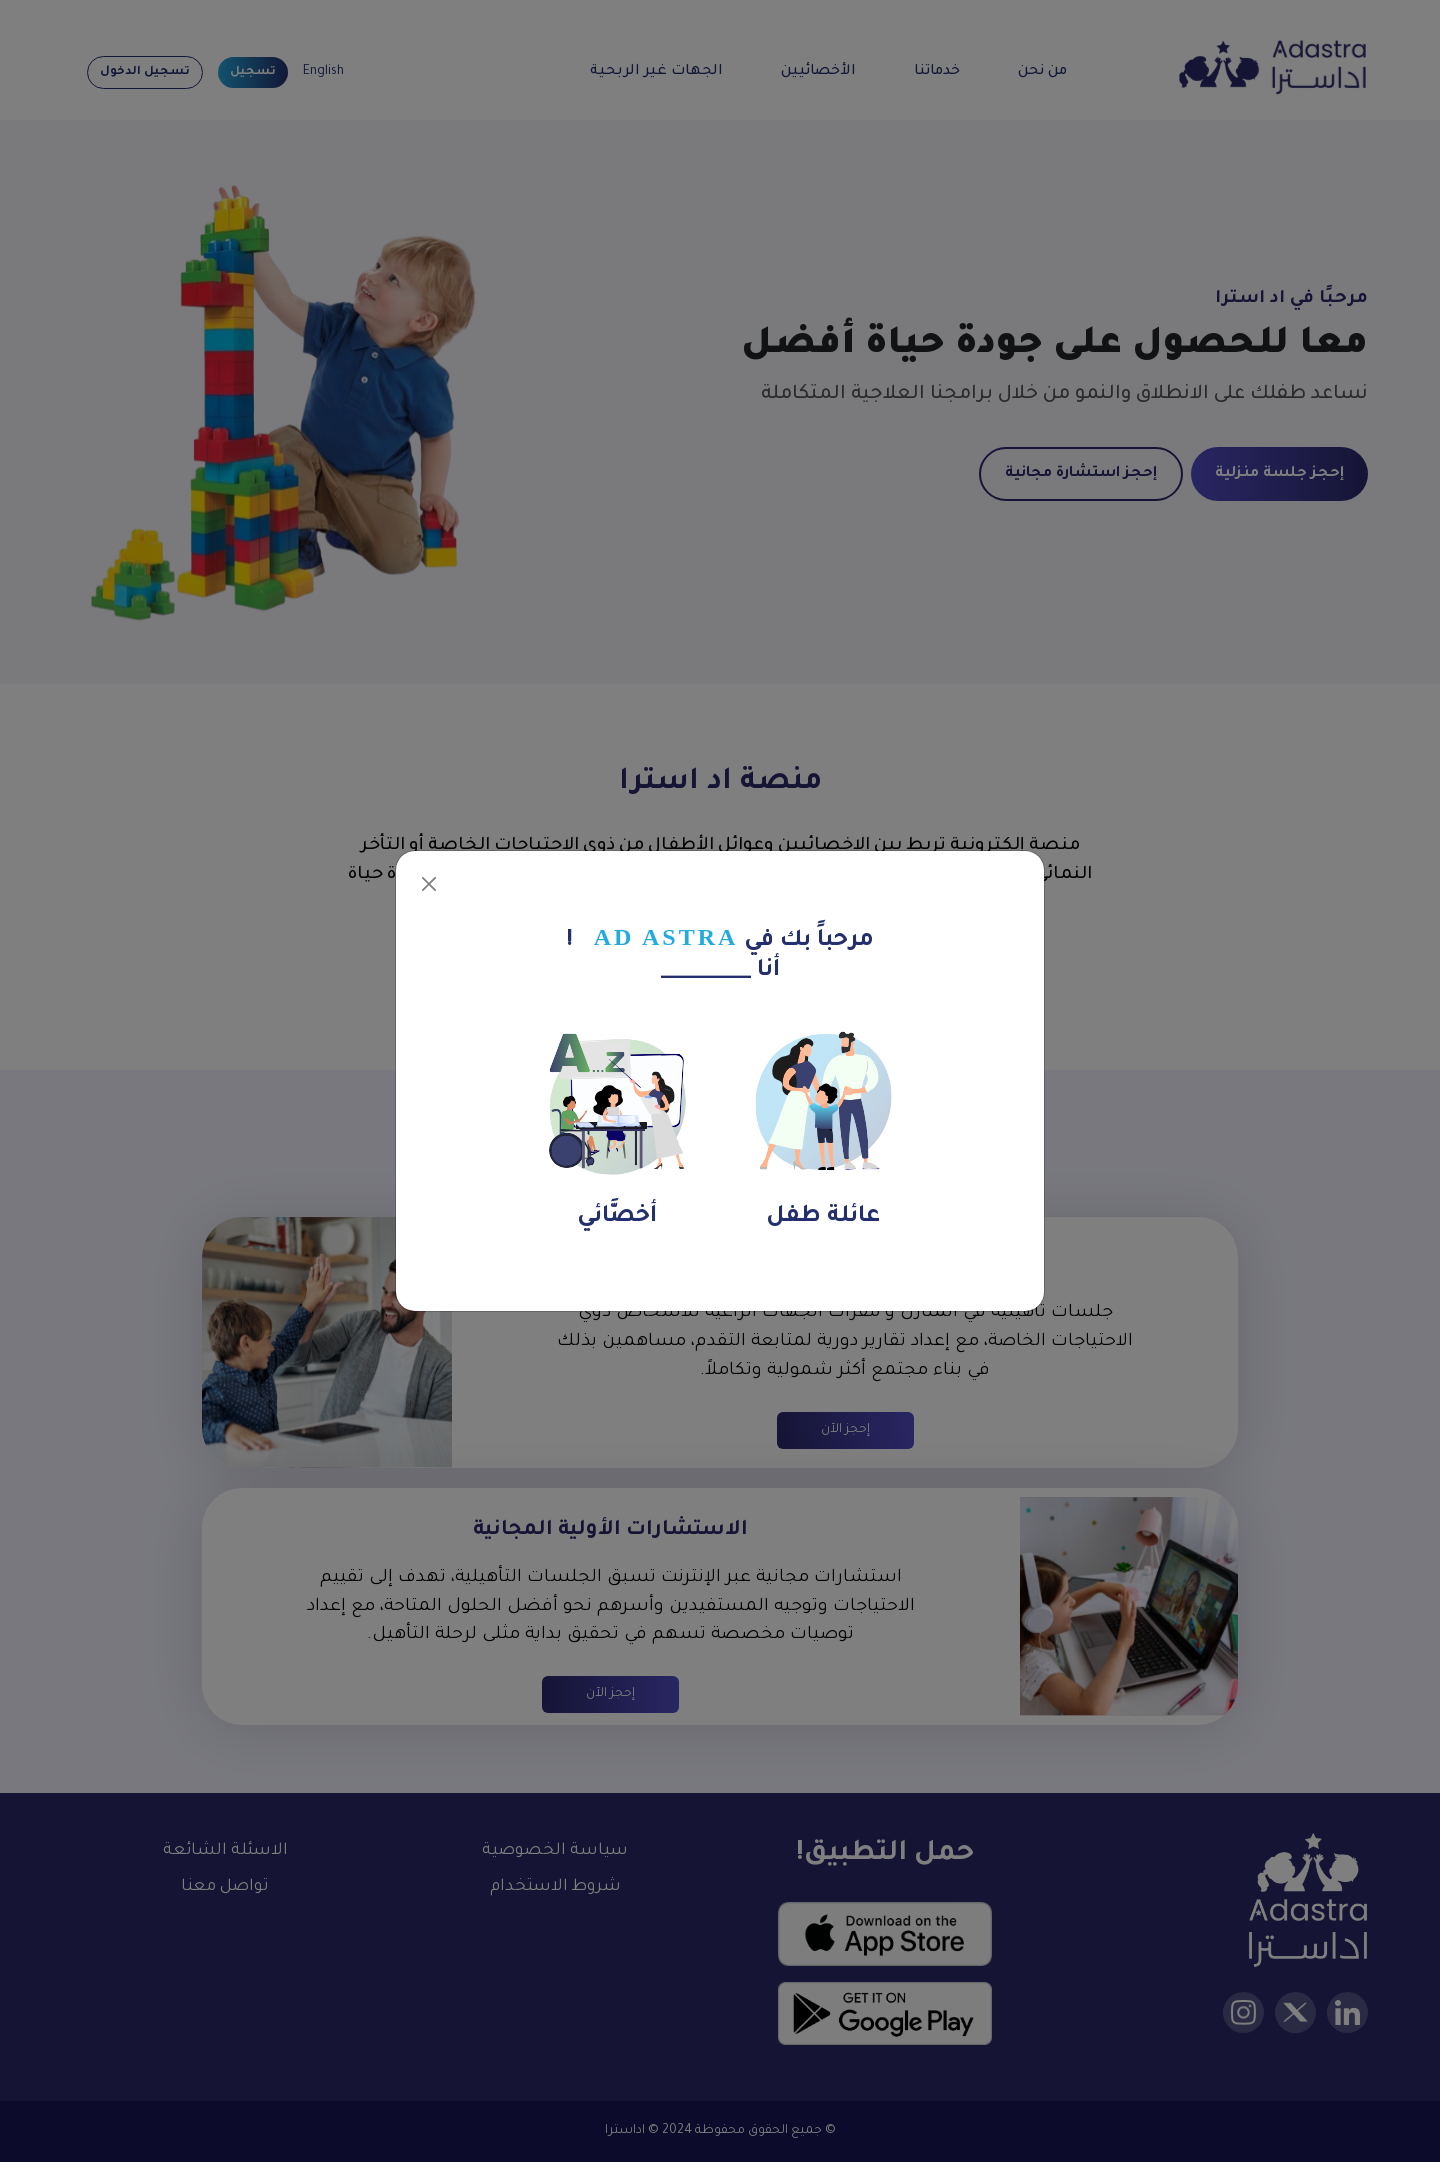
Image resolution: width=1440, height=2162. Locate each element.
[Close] (429, 884)
